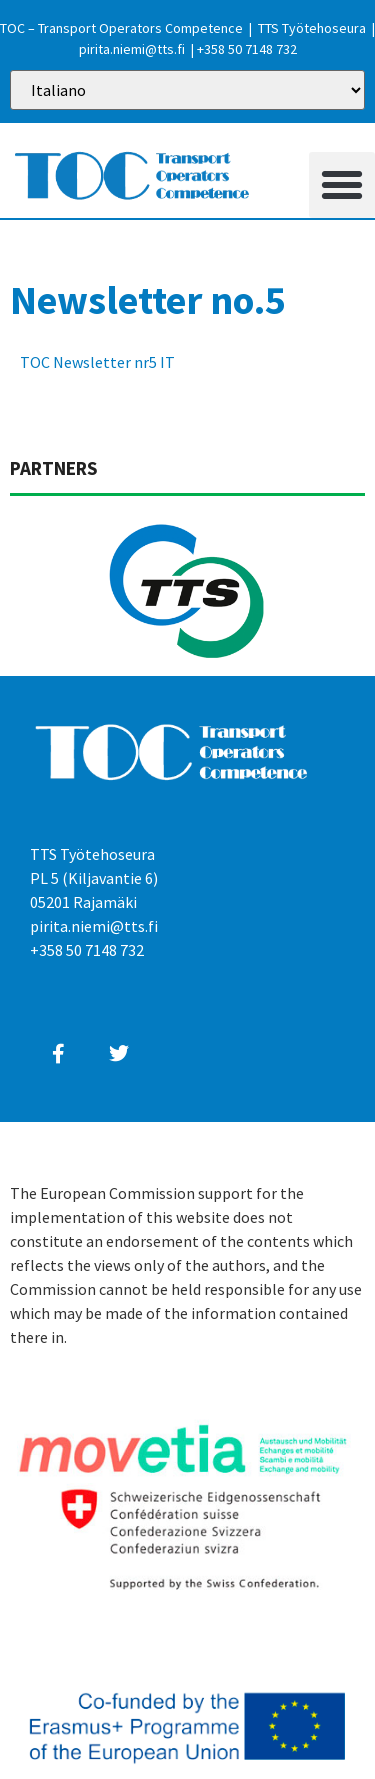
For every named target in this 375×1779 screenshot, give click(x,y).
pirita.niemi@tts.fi (132, 49)
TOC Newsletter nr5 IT (97, 362)
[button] (342, 185)
